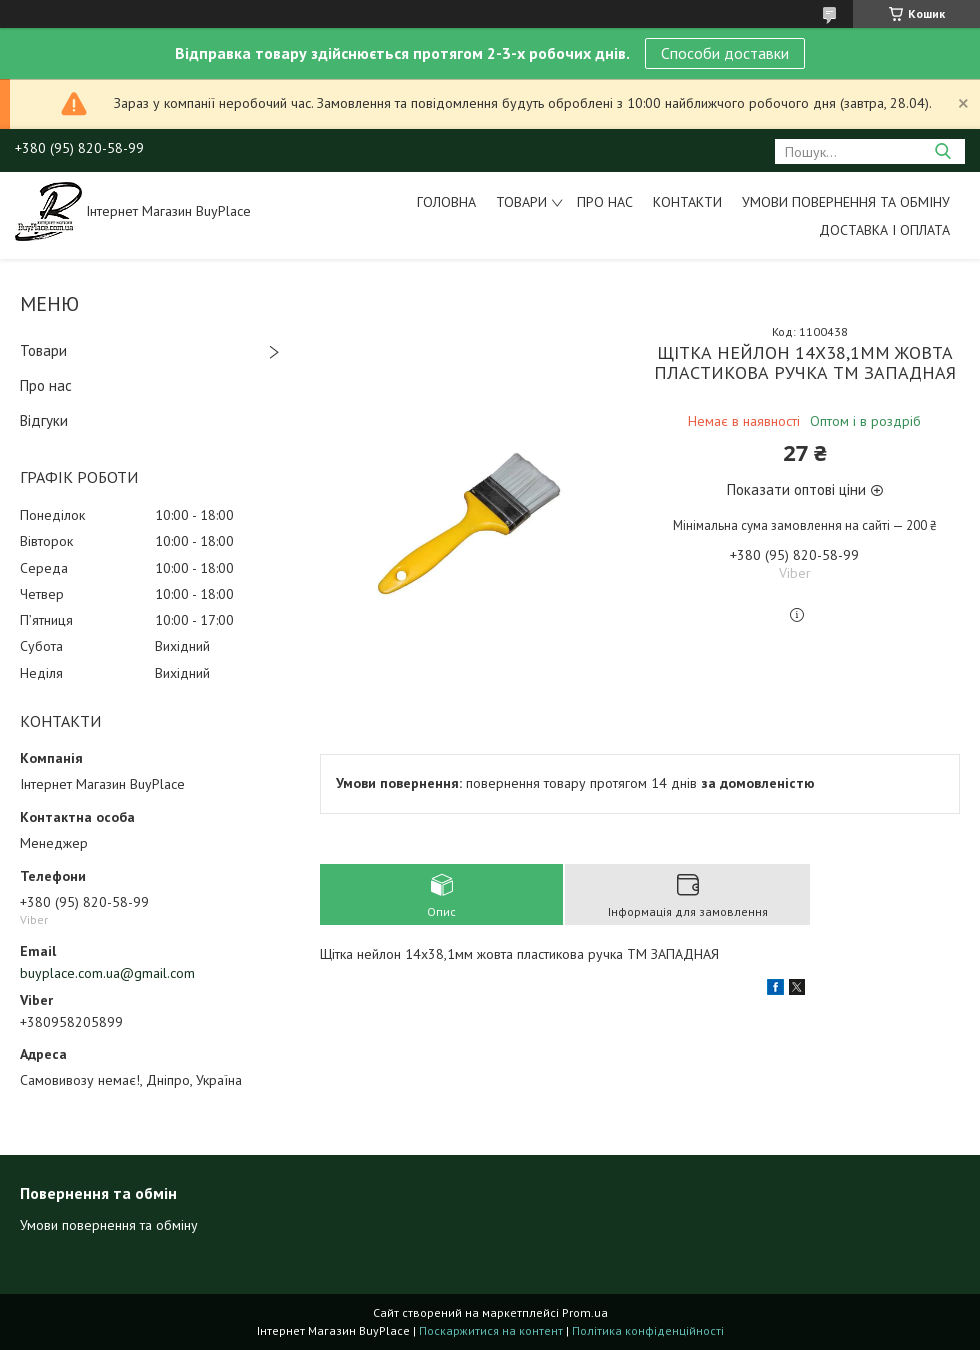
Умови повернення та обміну (846, 202)
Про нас (605, 202)
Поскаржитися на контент (491, 1330)
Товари (521, 202)
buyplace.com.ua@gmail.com (107, 973)
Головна (446, 202)
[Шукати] (942, 151)
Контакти (687, 202)
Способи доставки (725, 53)
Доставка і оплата (884, 230)
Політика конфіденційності (648, 1330)
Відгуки (44, 420)
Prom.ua (585, 1312)
